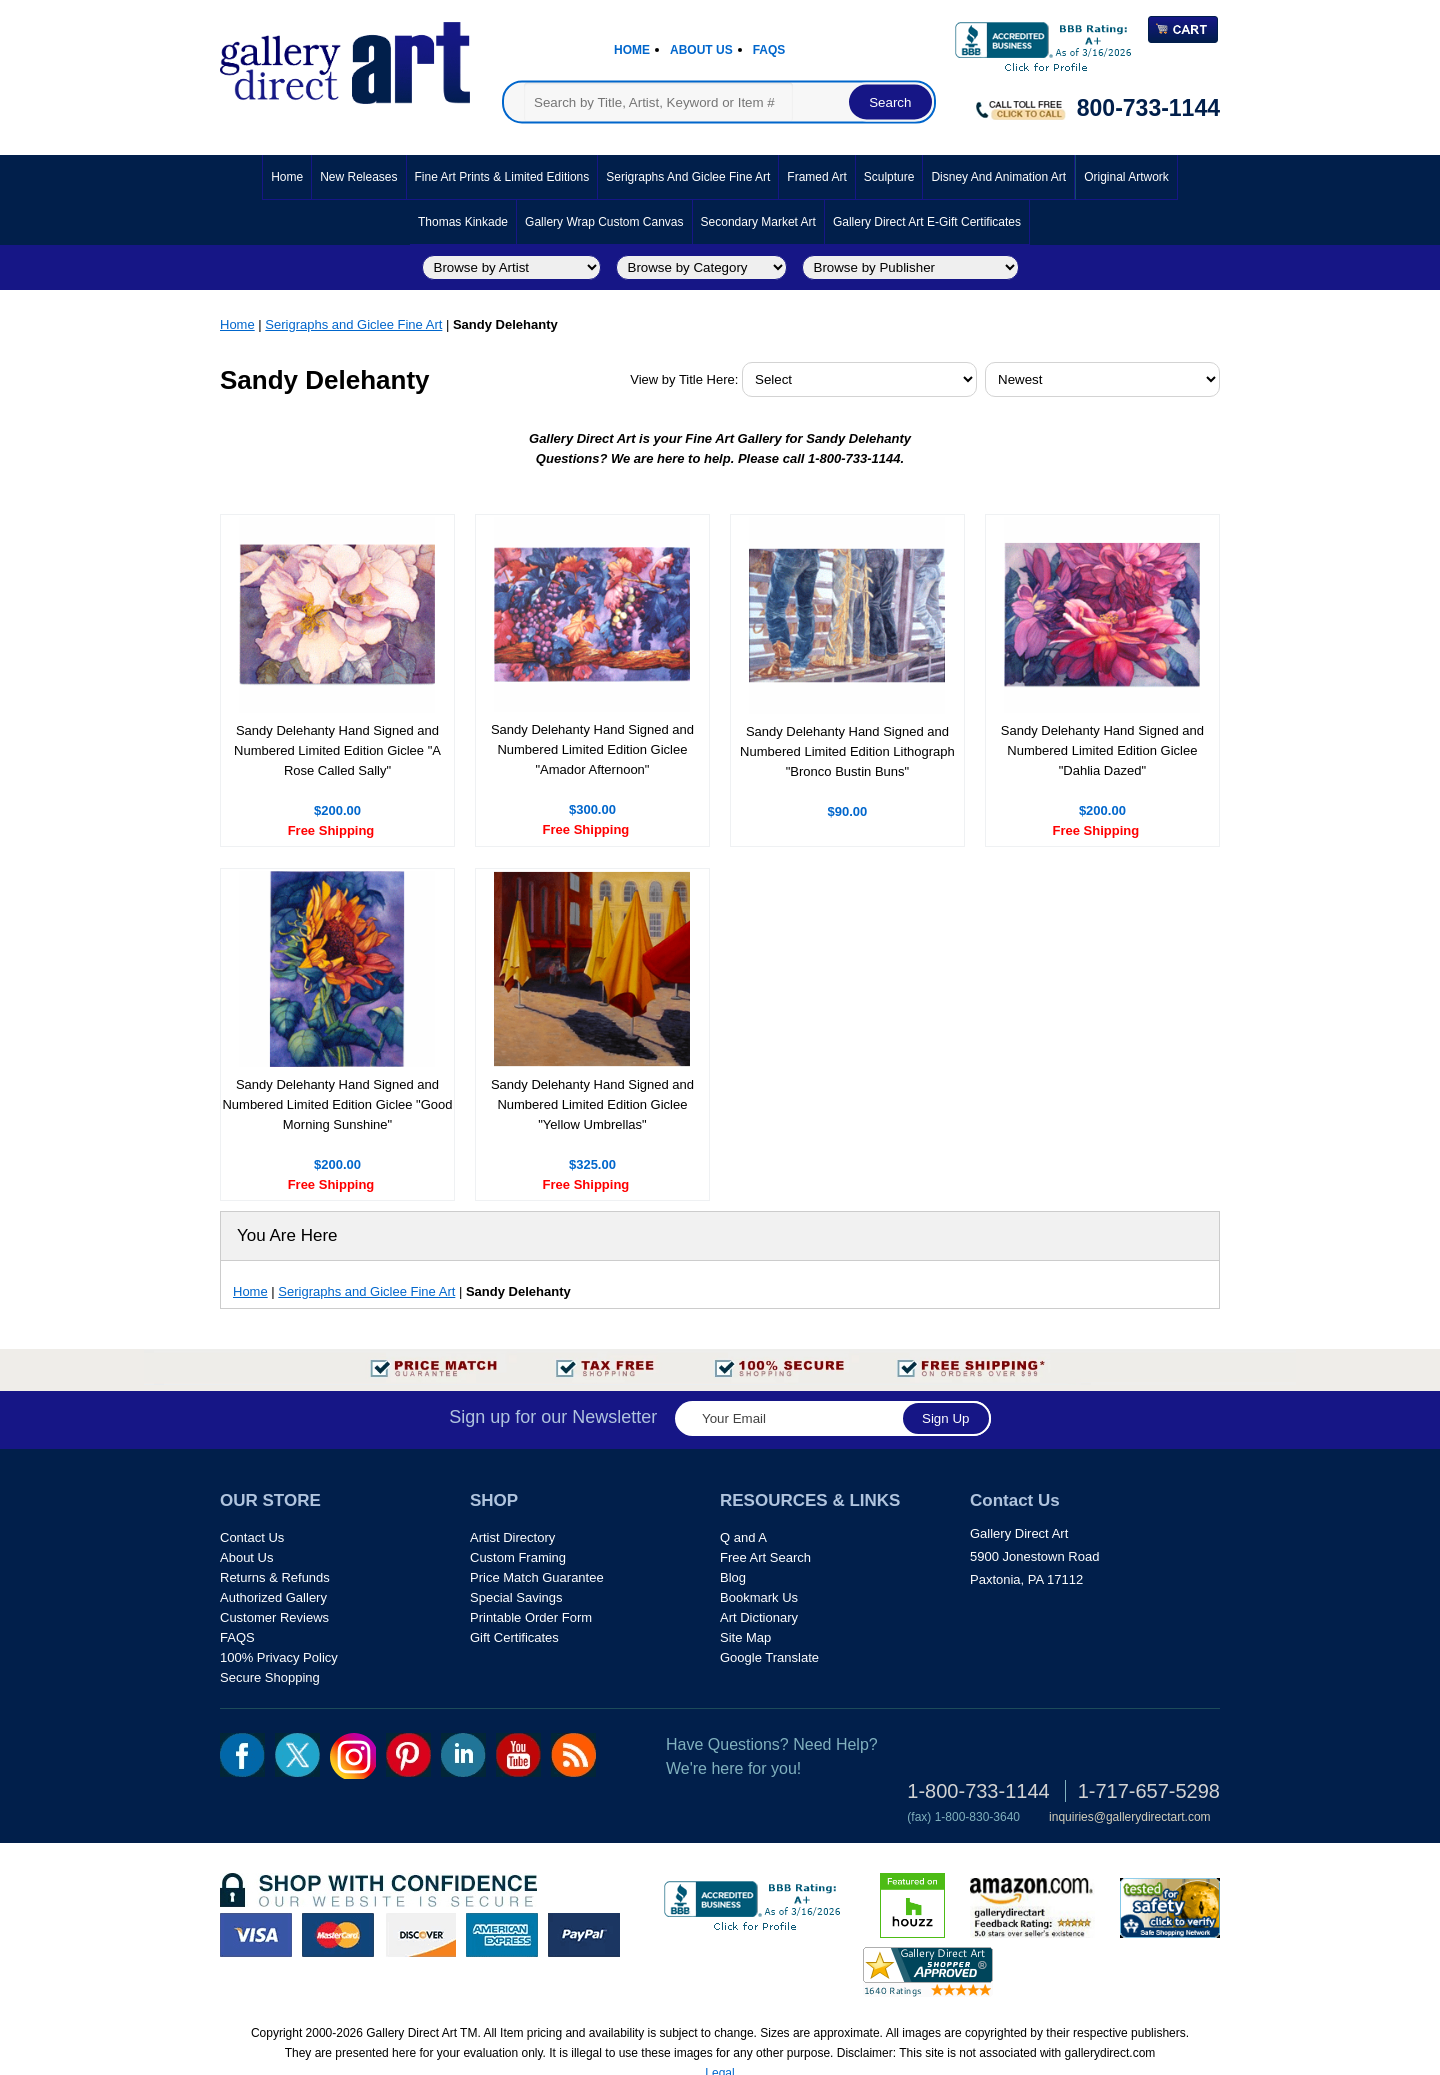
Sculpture (889, 177)
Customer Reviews (274, 1617)
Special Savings (516, 1597)
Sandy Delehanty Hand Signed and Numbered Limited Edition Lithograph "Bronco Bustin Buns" (847, 751)
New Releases (358, 177)
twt (297, 1755)
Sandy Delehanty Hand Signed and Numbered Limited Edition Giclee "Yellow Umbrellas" (592, 1104)
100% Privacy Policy (279, 1657)
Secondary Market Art (758, 222)
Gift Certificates (514, 1637)
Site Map (745, 1637)
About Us (701, 50)
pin (408, 1755)
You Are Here (287, 1235)
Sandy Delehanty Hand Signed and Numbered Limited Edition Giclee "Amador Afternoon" (592, 749)
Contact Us (252, 1537)
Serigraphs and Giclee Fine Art (688, 177)
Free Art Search (765, 1557)
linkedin (463, 1755)
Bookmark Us (759, 1597)
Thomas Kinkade (463, 222)
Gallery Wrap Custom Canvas (604, 222)
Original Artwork (1126, 177)
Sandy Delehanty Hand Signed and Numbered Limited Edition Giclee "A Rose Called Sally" (337, 750)
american (502, 1935)
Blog (733, 1577)
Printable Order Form (531, 1617)
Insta (353, 1756)
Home (632, 50)
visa (256, 1935)
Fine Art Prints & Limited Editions (502, 177)
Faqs (769, 50)
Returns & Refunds (275, 1577)
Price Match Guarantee (537, 1577)
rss (573, 1755)
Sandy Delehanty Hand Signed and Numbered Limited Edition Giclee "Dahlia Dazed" (1102, 750)
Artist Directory (512, 1537)
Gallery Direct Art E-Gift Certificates (927, 222)
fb (242, 1755)
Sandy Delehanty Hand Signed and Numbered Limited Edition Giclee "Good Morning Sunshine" (337, 1104)
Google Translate (769, 1657)
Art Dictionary (759, 1617)
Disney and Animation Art (998, 177)
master (338, 1935)
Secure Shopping (270, 1677)
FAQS (237, 1637)
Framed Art (816, 177)
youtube (518, 1755)
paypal (584, 1935)
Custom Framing (518, 1557)
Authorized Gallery (273, 1597)
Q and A (743, 1537)
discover (420, 1935)
